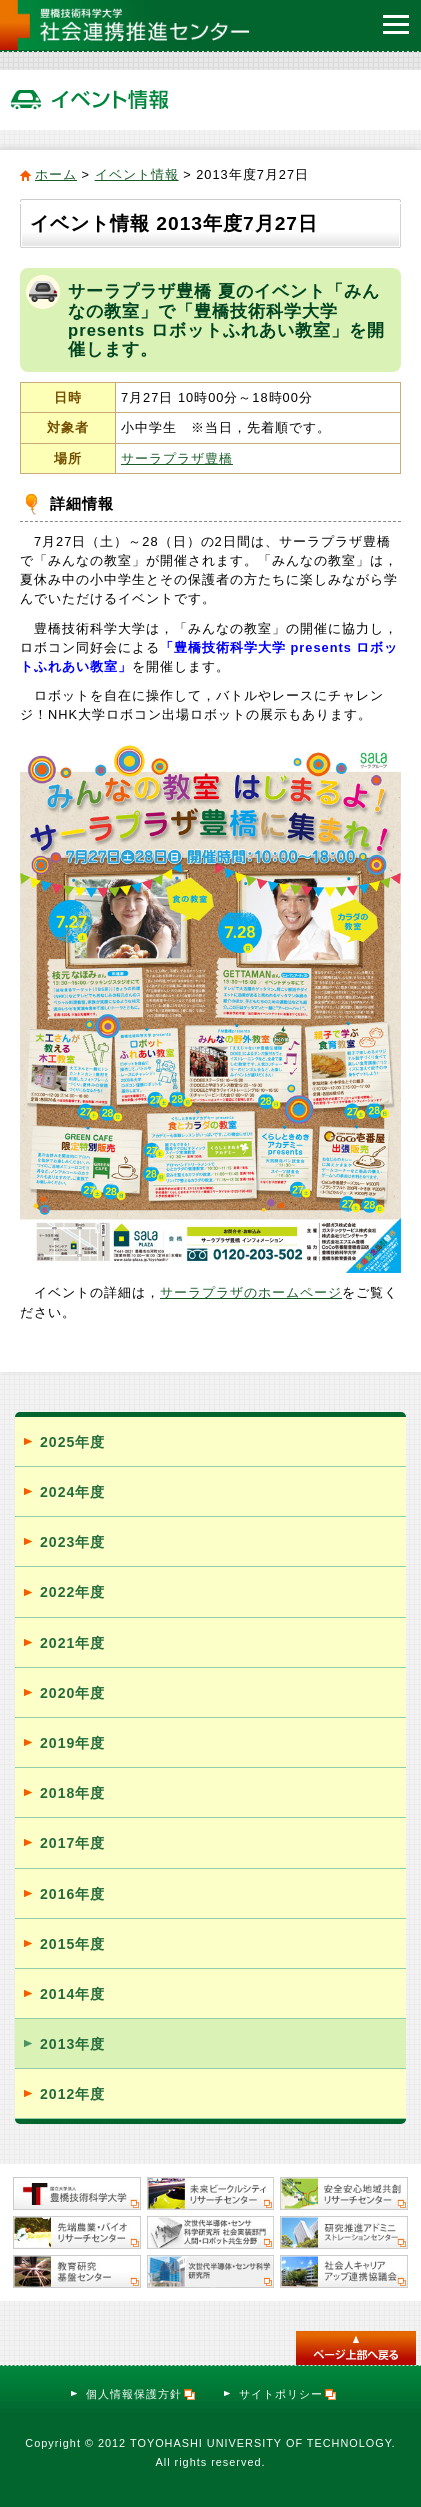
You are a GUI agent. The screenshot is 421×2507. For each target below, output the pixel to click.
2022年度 (72, 1592)
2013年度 (72, 2044)
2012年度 (72, 2094)
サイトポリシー (288, 2394)
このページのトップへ (356, 2348)
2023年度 (72, 1542)
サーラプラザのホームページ (251, 1292)
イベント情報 (137, 174)
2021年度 (72, 1643)
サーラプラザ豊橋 (177, 458)
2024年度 (72, 1492)
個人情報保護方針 (141, 2394)
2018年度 (72, 1793)
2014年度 (72, 1994)
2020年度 (72, 1693)
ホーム (56, 174)
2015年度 (72, 1944)
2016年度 (72, 1894)
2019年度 (72, 1743)
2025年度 (72, 1442)
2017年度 (72, 1843)
